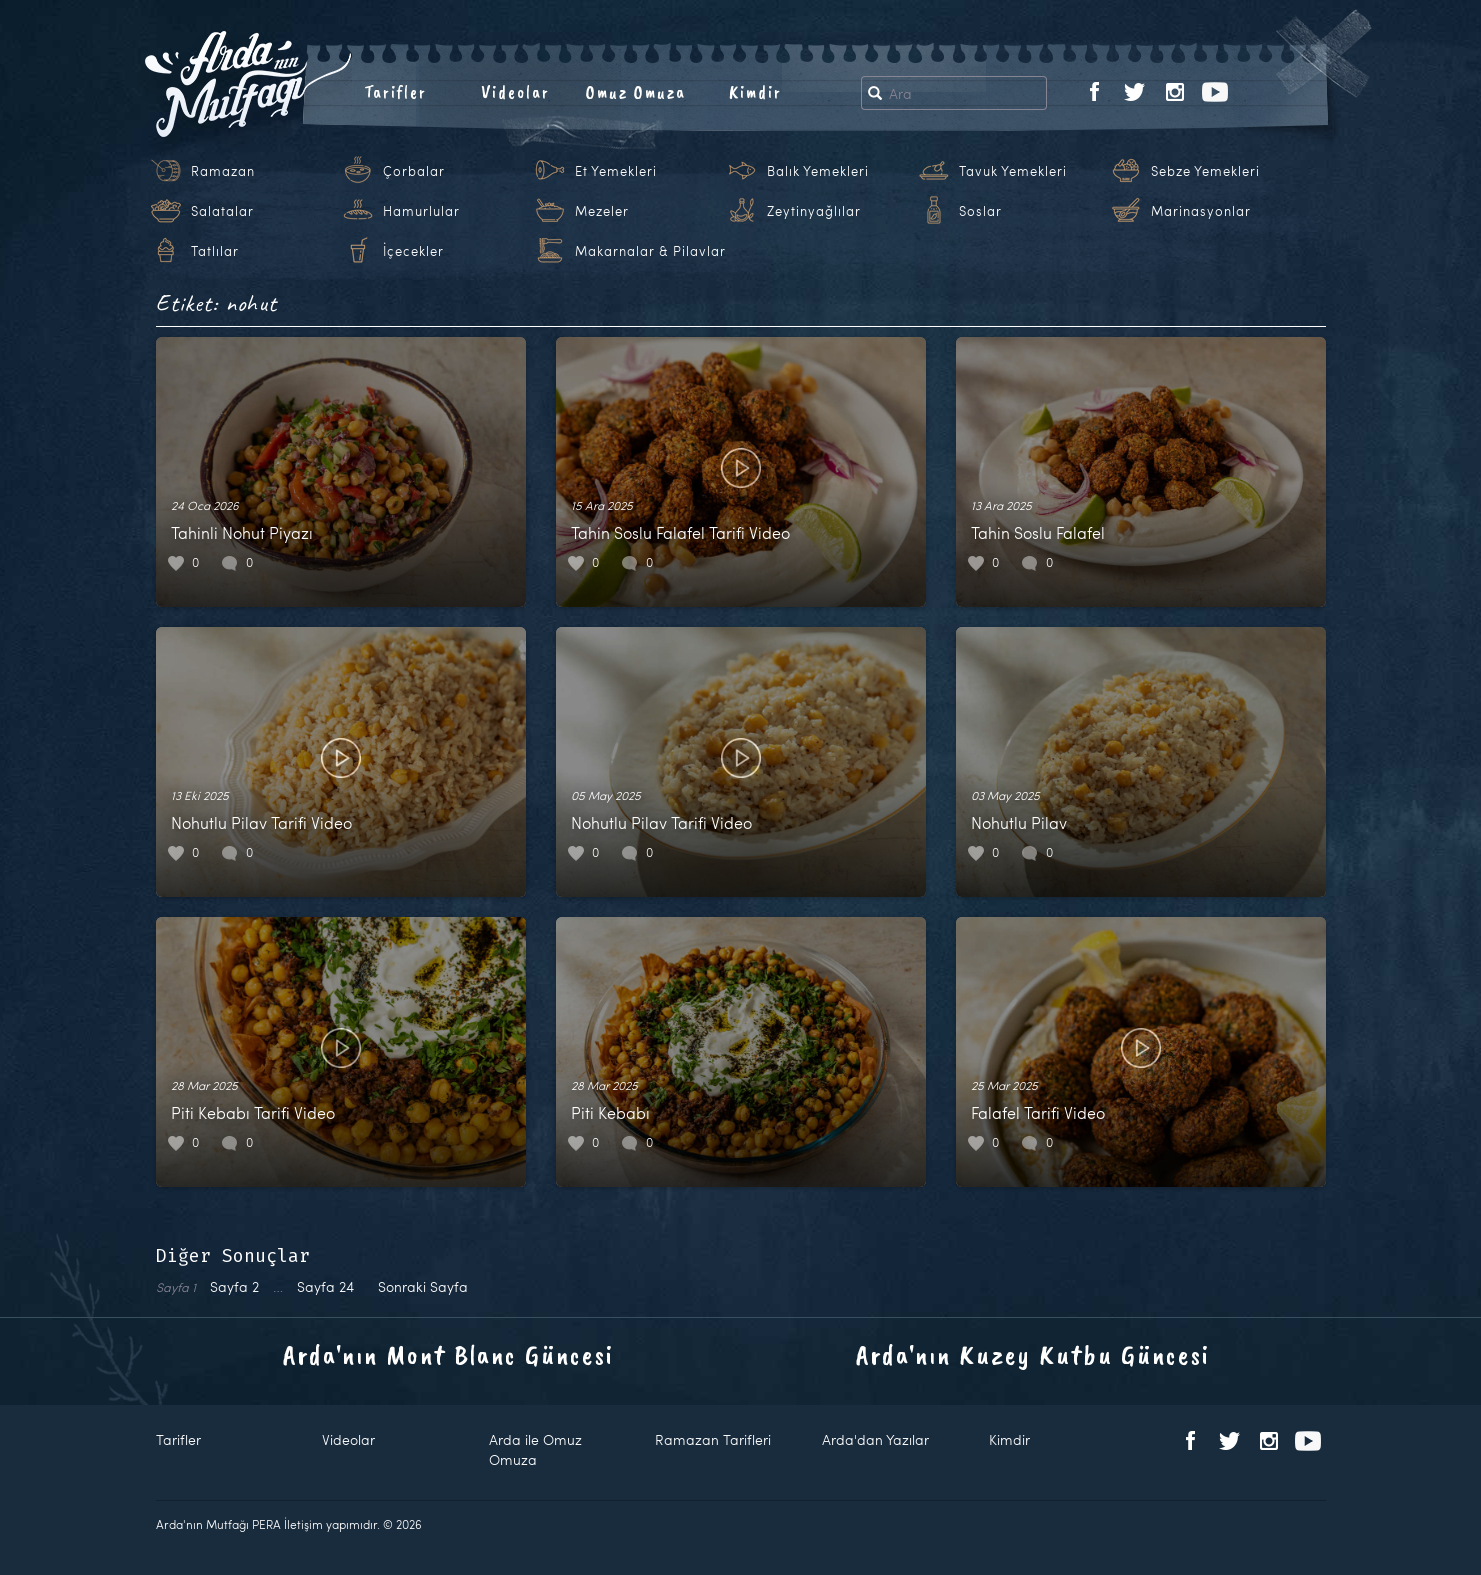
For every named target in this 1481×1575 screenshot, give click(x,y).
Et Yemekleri (616, 171)
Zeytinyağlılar (814, 211)
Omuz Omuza (636, 92)
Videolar (515, 92)
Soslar (980, 211)
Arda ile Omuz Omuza (535, 1449)
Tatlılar (215, 251)
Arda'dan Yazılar (875, 1439)
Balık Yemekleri (818, 171)
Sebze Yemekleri (1205, 171)
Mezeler (602, 211)
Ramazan (223, 171)
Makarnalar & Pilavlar (650, 251)
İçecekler (413, 251)
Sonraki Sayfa (423, 1286)
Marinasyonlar (1201, 211)
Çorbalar (414, 171)
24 (325, 1286)
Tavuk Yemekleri (1013, 171)
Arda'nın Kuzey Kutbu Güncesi (1033, 1354)
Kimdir (755, 92)
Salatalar (222, 211)
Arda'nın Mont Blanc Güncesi (448, 1354)
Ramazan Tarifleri (713, 1439)
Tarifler (395, 92)
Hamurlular (421, 211)
